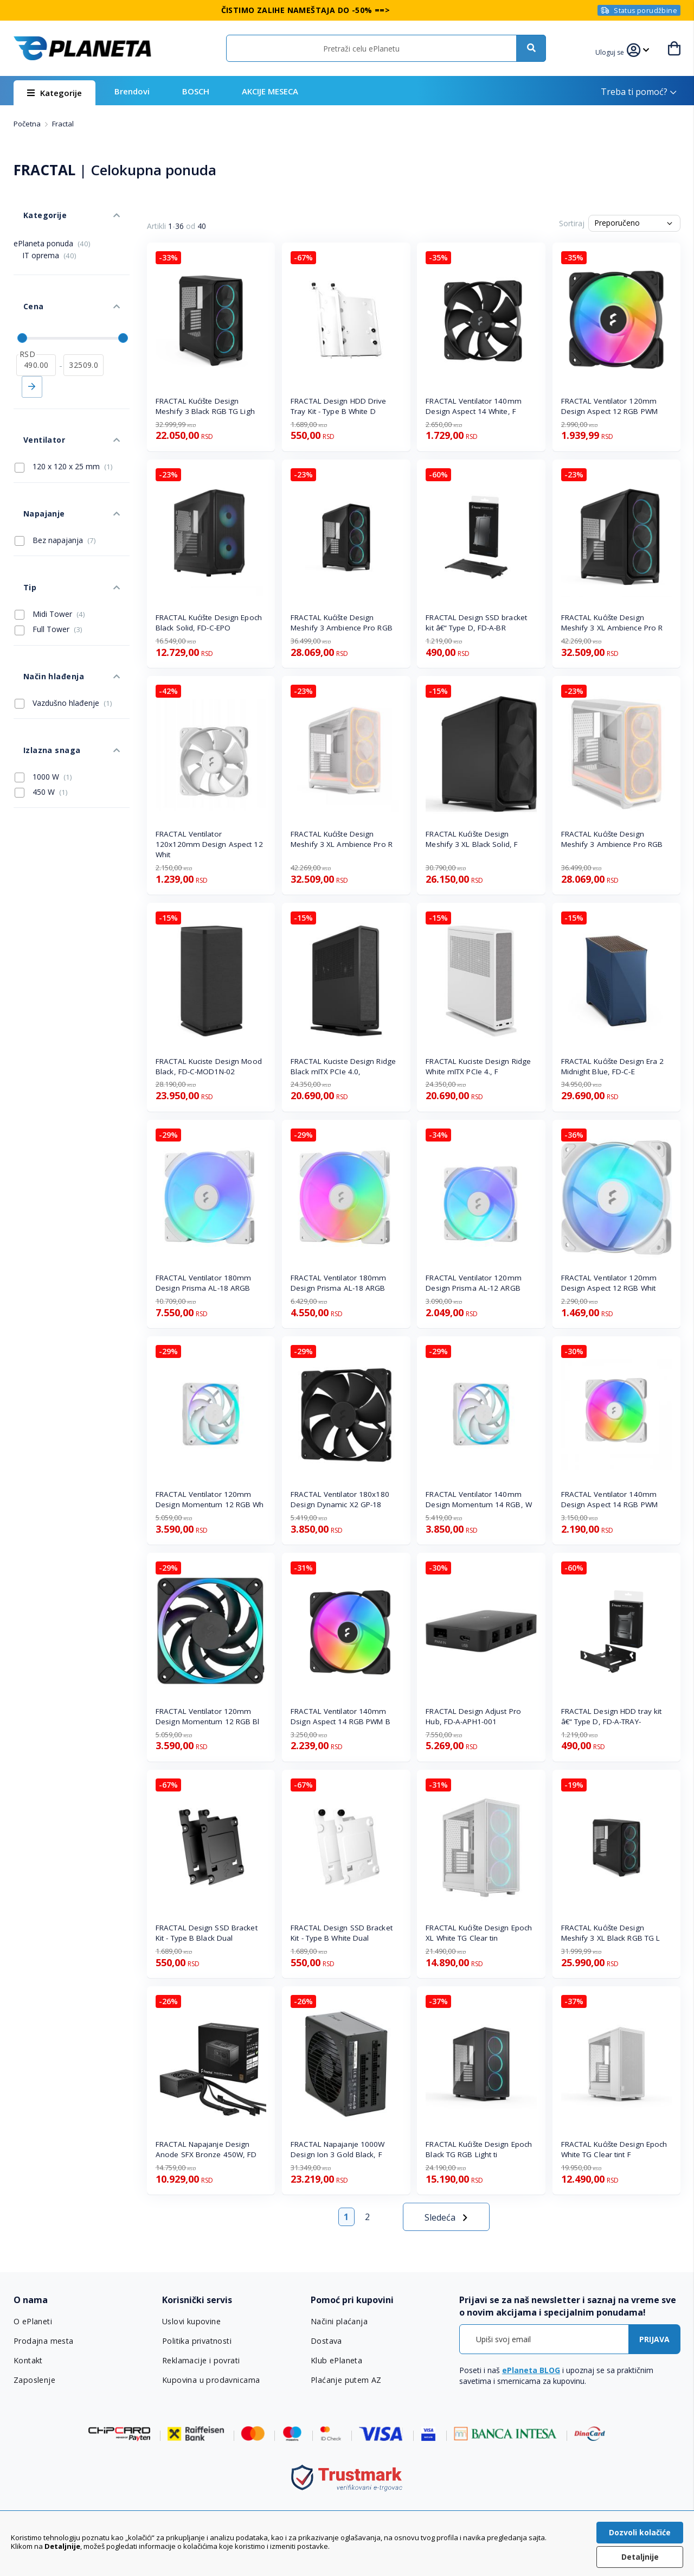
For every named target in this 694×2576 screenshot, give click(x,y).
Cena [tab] (23, 282)
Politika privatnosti (196, 2341)
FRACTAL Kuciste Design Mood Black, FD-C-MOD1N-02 (209, 1066)
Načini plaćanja (337, 2321)
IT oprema (49, 240)
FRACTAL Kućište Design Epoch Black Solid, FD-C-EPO (209, 623)
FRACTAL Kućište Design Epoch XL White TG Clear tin (479, 1933)
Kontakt (28, 2360)
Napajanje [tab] (33, 456)
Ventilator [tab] (33, 397)
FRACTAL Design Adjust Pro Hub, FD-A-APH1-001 (473, 1716)
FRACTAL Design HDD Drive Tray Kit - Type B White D (338, 406)
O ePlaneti (33, 2321)
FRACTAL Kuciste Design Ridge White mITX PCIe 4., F (478, 1066)
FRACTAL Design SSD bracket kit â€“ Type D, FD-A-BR (476, 623)
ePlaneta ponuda (52, 229)
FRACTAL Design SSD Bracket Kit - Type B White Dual (342, 1933)
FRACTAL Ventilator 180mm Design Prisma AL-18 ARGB (203, 1283)
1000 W (43, 671)
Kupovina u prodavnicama (209, 2380)
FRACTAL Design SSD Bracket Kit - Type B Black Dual (207, 1933)
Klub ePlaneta (336, 2360)
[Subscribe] (654, 2339)
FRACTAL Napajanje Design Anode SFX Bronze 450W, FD (206, 2149)
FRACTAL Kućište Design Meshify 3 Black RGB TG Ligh (205, 406)
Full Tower (48, 552)
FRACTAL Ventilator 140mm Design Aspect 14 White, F (473, 406)
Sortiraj (571, 223)
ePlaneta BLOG (531, 2370)
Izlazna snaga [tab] (41, 649)
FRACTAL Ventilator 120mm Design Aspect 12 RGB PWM (609, 406)
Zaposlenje (34, 2380)
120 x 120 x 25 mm (64, 418)
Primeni (32, 353)
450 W (41, 686)
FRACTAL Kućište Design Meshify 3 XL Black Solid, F (472, 839)
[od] (36, 331)
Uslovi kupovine (191, 2321)
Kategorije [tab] (34, 205)
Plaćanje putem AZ (345, 2380)
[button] (613, 51)
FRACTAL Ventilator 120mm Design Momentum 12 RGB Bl (208, 1716)
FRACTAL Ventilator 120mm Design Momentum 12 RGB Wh (210, 1499)
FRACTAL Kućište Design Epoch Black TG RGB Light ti (479, 2149)
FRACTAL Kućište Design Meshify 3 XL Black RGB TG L (610, 1933)
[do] (83, 331)
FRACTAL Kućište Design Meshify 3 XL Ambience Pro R (612, 623)
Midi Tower (50, 537)
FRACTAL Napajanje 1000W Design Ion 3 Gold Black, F (337, 2149)
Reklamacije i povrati (200, 2360)
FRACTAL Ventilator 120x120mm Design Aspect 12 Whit (209, 844)
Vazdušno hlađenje (63, 612)
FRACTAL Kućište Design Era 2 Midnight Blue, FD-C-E (612, 1066)
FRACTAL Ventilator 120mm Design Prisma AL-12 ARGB (473, 1283)
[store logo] (82, 48)
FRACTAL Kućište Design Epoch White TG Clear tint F (614, 2149)
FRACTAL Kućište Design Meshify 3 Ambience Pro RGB (342, 623)
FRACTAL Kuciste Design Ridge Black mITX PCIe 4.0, (343, 1066)
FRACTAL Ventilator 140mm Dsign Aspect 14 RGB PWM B (340, 1716)
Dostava (326, 2341)
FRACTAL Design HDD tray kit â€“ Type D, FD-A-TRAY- (611, 1716)
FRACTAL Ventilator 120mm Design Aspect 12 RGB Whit (609, 1283)
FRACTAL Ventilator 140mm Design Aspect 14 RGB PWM (609, 1499)
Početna (28, 124)
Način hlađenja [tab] (42, 590)
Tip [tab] (20, 515)
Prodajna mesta (43, 2341)
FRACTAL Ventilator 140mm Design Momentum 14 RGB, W (479, 1499)
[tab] (81, 2300)
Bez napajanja (55, 478)
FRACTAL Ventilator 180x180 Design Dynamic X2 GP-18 (340, 1499)
